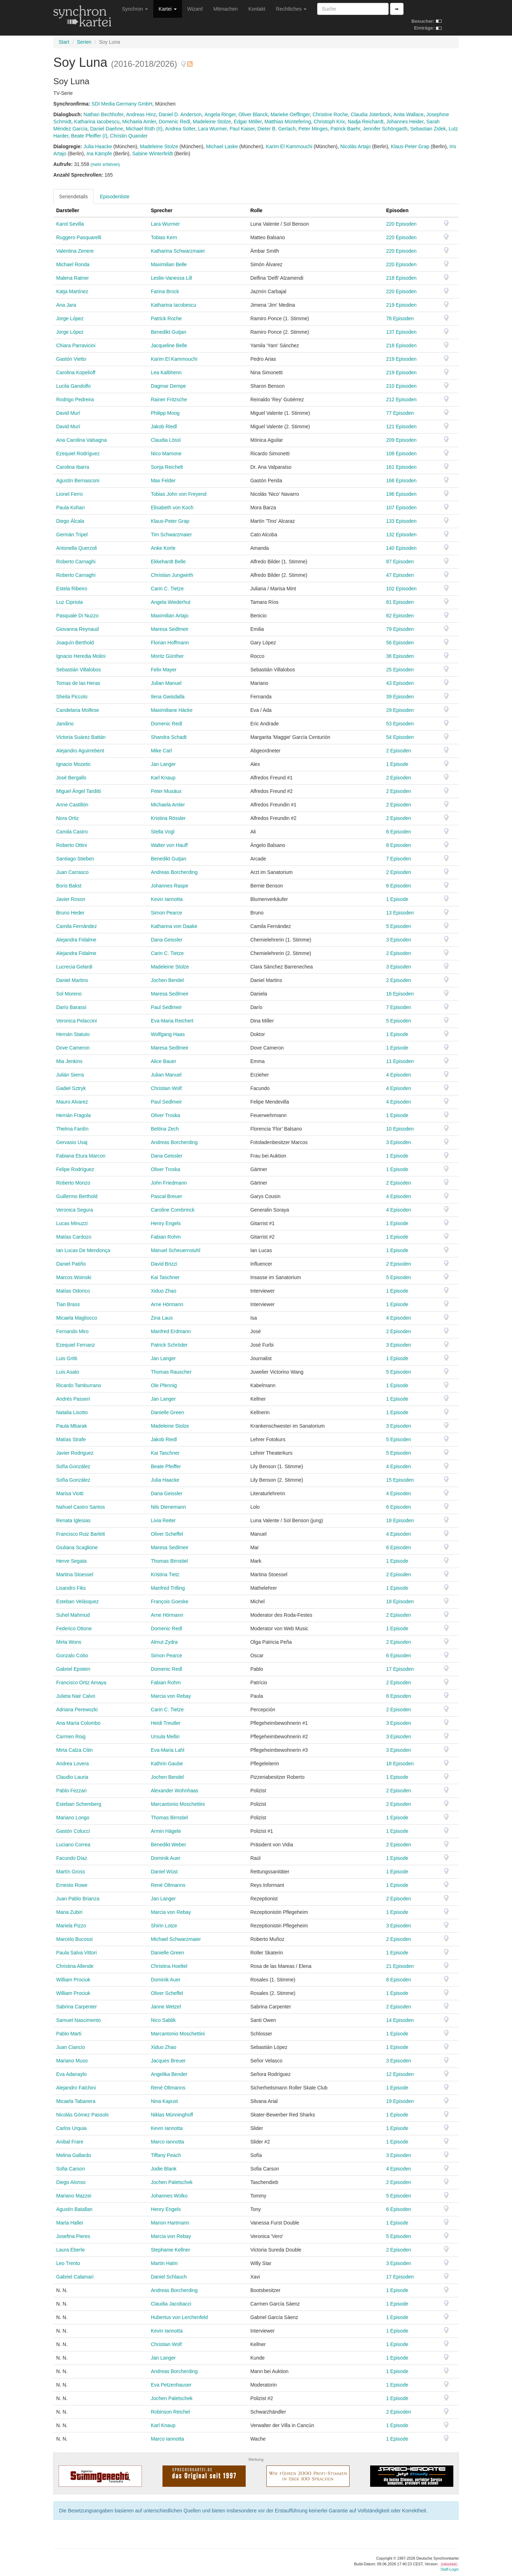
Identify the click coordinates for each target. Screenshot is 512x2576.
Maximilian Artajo (169, 615)
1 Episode (397, 764)
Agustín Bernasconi (77, 480)
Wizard (195, 9)
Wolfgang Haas (168, 1034)
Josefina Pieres (73, 2236)
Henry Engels (166, 1223)
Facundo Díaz (71, 1858)
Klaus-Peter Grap (410, 146)
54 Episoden (400, 737)
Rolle (256, 210)
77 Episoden (400, 413)
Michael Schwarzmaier (176, 1939)
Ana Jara (66, 305)
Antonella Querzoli (76, 548)
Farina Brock (165, 291)
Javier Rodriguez (75, 1453)
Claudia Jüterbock (370, 114)
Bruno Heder (70, 913)
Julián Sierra (70, 1075)
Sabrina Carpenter (76, 2006)
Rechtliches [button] (291, 9)
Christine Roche (330, 114)
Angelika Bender (169, 2074)
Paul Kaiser (242, 129)
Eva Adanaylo (71, 2074)
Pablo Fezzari (71, 1790)
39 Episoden (400, 696)
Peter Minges (312, 129)
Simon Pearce (166, 913)
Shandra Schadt (168, 737)
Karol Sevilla (70, 224)
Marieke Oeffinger (290, 114)
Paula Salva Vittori (76, 1952)
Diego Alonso (71, 2182)
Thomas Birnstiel (169, 1561)
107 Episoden (401, 507)
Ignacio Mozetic (73, 764)
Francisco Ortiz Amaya (81, 1682)
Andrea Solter (180, 129)
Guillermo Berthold (76, 1196)
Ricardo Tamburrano (78, 1385)
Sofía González (73, 1466)
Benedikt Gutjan (168, 332)
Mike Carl (161, 750)
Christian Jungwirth (172, 575)
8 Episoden (398, 845)
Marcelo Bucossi (74, 1939)
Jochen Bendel (167, 980)
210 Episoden (401, 386)
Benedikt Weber (168, 1844)
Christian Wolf (166, 1088)
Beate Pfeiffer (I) (89, 136)
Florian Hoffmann (170, 642)
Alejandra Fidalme (76, 940)
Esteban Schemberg (78, 1804)
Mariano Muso (72, 2061)
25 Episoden (400, 669)
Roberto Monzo (73, 1183)
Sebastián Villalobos (78, 669)
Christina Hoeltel (169, 1966)
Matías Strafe (71, 1439)
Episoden (397, 210)
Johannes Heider (404, 121)
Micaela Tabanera (75, 2101)
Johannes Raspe (169, 886)
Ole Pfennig (164, 1385)
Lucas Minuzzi (72, 1223)
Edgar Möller (248, 121)
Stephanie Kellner (170, 2250)
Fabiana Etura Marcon (81, 1156)
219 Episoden (401, 305)
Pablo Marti (68, 2033)
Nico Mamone (166, 453)
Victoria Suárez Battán (81, 737)
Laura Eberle (70, 2250)
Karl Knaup (163, 777)
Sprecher (161, 210)
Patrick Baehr (345, 129)
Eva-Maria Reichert (172, 1021)
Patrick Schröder (169, 1345)
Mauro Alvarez (72, 1102)
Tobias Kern (164, 237)
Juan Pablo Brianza (77, 1898)
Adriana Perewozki (77, 1709)
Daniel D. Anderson (180, 114)
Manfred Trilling (168, 1588)
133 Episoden (401, 521)
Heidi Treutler (165, 1723)
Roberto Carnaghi (76, 561)
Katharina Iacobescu (96, 121)
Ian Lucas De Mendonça (83, 1250)
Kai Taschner (165, 1277)
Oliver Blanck (253, 114)
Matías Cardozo (73, 1237)
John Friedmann (169, 1183)
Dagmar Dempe (168, 386)
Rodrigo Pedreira (75, 399)
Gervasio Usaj (71, 1142)
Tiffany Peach (166, 2155)
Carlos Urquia (71, 2128)
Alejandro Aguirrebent (80, 750)
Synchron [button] (135, 9)
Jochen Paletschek (172, 2182)
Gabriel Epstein (73, 1669)
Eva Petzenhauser (171, 2385)
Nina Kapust (164, 2101)
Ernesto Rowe (71, 1885)
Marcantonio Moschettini (178, 1804)
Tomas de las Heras (78, 683)
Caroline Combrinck (172, 1210)
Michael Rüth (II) (144, 129)
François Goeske (169, 1601)
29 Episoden (400, 710)
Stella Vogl (162, 831)
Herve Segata (71, 1561)
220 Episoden (401, 224)
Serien (84, 42)
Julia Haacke (98, 146)
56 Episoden (400, 642)
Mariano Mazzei (73, 2196)
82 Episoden (400, 615)
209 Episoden (401, 440)
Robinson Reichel (170, 2412)
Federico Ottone (74, 1628)
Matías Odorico (73, 1291)
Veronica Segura (74, 1210)
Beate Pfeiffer (166, 1466)
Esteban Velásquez (77, 1601)
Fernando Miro (72, 1331)
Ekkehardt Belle (168, 561)
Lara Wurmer (212, 129)
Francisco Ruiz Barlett (80, 1534)
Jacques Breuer (168, 2061)
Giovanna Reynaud (77, 629)
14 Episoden (400, 2020)
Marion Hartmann (170, 2223)
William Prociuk (73, 1979)
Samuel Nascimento (78, 2020)
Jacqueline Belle (169, 345)
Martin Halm (164, 2263)
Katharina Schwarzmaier (178, 251)
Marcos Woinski (73, 1277)
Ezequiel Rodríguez (78, 453)
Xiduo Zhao (163, 1291)
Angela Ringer (220, 114)
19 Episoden (400, 2101)
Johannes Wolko (169, 2196)
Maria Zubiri (69, 1912)
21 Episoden (400, 1966)
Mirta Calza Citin (74, 1750)
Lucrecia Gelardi (74, 967)
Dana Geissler (166, 940)
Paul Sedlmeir (166, 1007)
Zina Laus (161, 1318)
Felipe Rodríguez (75, 1169)
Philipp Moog (165, 413)
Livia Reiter (163, 1520)
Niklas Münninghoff (172, 2115)
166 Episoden (401, 480)
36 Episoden (400, 656)
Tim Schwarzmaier (171, 534)
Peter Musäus (166, 791)
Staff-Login (450, 2569)
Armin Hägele (166, 1831)
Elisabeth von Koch (172, 507)
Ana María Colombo (78, 1723)
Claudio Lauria (72, 1777)
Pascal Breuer (166, 1196)
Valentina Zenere (75, 251)
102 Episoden (401, 588)
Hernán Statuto (73, 1034)
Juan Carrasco (72, 872)
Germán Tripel (72, 534)
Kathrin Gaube (167, 1763)
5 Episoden (398, 926)
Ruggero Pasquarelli (78, 237)
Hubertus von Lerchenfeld (179, 2317)
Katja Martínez (72, 291)
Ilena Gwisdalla (168, 696)
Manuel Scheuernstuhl (175, 1250)
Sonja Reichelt (167, 467)
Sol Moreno (69, 994)
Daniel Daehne (106, 129)
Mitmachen (225, 9)
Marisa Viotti (70, 1493)
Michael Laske (222, 146)
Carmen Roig (70, 1736)
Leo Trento (68, 2263)
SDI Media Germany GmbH (121, 104)
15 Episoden (400, 1480)
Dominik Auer (165, 1858)
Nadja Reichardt (365, 121)
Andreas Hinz (141, 114)
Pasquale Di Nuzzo (77, 615)
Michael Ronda (72, 264)
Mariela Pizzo (71, 1925)
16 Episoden (400, 994)
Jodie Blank (163, 2169)
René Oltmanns (168, 1885)
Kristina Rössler (168, 818)
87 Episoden (400, 561)
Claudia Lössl (166, 440)
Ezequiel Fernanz (75, 1345)
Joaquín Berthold (75, 642)
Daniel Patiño (71, 1264)
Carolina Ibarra (72, 467)
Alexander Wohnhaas (174, 1790)
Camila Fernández (76, 926)
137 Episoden (401, 332)
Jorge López (70, 318)
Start (64, 42)
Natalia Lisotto (72, 1412)
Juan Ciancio (70, 2047)
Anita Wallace (408, 114)
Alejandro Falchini (76, 2088)
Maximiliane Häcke (171, 710)
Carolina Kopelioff (75, 372)
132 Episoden (401, 534)
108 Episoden (401, 453)
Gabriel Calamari (75, 2277)
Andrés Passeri (73, 1399)
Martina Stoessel (74, 1574)
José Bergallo (71, 777)
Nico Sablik (163, 2020)
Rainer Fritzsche (169, 399)
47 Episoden (400, 575)
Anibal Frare (69, 2142)
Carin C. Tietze (167, 588)
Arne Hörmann (167, 1304)
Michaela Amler (139, 121)
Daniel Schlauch (169, 2277)
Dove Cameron (73, 1048)
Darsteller (67, 210)
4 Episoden (398, 1075)
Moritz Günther (167, 656)
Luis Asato (67, 1372)
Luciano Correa (73, 1844)
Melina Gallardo (73, 2155)
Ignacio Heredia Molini (81, 656)
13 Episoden (400, 913)
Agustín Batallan (74, 2209)
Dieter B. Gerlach (276, 129)
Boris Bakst (68, 886)
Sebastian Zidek (428, 129)
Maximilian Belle (169, 264)
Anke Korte (163, 548)
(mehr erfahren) (105, 164)
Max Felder (163, 480)
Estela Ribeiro (71, 588)
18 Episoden (400, 1520)
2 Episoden (398, 750)
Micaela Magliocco (76, 1318)
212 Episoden (401, 399)
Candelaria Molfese (77, 710)
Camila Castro (72, 831)
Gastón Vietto (71, 359)
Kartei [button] (167, 9)
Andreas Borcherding (174, 872)
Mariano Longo (72, 1817)
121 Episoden (401, 426)
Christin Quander (129, 136)
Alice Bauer (163, 1061)
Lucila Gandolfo (73, 386)
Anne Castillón (72, 804)
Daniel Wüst (164, 1871)
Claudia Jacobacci (171, 2304)
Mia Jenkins (69, 1061)
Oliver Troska (165, 1115)
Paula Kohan (70, 507)
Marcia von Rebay (171, 1696)
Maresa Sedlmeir (169, 629)
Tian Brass (68, 1304)
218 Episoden (401, 278)
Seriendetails (73, 196)
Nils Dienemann (168, 1507)
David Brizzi (164, 1264)
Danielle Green (167, 1412)
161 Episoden (401, 467)
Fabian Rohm (166, 1237)
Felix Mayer (163, 669)
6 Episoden (398, 831)
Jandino (65, 723)
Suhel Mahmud (73, 1615)
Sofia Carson (70, 2169)
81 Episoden (400, 602)
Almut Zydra (164, 1642)
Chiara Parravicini (75, 345)
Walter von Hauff (169, 845)
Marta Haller (69, 2223)
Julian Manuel (166, 683)
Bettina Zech (165, 1129)
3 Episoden (398, 940)
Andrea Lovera (72, 1763)
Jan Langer (163, 764)
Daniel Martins (72, 980)
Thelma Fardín (72, 1129)
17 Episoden (400, 1669)
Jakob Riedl (164, 426)
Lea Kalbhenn (166, 372)
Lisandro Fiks (71, 1588)
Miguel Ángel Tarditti (78, 791)
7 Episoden (398, 859)
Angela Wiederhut (170, 602)
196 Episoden (401, 494)
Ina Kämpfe (99, 153)
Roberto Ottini (71, 845)
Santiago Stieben (75, 859)
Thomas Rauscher (171, 1372)
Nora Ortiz (67, 818)
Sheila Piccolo (71, 696)
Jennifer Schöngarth (385, 129)
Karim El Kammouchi (289, 146)
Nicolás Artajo (355, 146)
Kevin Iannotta (167, 899)
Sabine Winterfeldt (152, 153)
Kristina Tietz (165, 1574)
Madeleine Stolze (212, 121)
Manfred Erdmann (171, 1331)
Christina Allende (75, 1966)
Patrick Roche (166, 318)
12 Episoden (400, 2074)
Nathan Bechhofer (103, 114)
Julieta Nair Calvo (75, 1696)
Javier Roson (70, 899)
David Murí (68, 413)
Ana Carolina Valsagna (81, 440)
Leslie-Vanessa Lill (171, 278)
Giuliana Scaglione (77, 1547)
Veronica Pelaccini (76, 1021)
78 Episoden (400, 318)
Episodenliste (114, 196)
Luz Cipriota (69, 602)
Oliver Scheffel (167, 1534)
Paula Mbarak (71, 1426)
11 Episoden (400, 1061)
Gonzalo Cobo (72, 1655)
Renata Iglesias (73, 1520)
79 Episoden (400, 629)
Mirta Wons (68, 1642)
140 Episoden (401, 548)
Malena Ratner (72, 278)
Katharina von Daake (174, 926)
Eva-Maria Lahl (167, 1750)
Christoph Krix (329, 121)
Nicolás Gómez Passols (82, 2115)
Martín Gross (70, 1871)
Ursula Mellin (165, 1736)
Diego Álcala (70, 521)
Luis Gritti (66, 1358)
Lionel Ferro (69, 494)
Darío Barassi (71, 1007)
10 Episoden (400, 1129)
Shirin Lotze (164, 1925)
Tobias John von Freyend (178, 494)
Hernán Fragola (73, 1115)
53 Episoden (400, 723)
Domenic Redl (174, 121)
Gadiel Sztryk (71, 1088)
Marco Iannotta (167, 2142)
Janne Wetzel (166, 2006)
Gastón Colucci (73, 1831)
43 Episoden (400, 683)
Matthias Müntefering (288, 121)
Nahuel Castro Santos (80, 1507)
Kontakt (257, 9)
